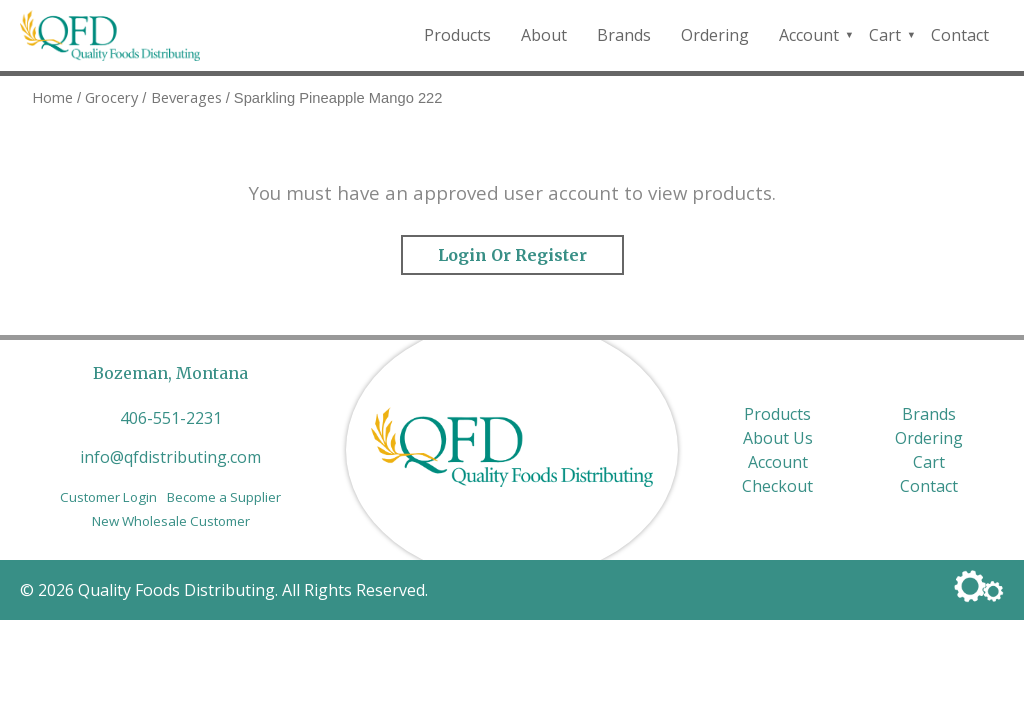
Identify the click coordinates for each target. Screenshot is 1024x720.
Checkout (777, 486)
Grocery (111, 97)
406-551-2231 (171, 418)
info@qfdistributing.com (170, 457)
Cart (885, 35)
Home (52, 97)
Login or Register (512, 255)
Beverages (186, 97)
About (544, 35)
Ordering (715, 35)
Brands (624, 35)
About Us (778, 438)
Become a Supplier (224, 497)
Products (457, 35)
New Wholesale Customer (171, 521)
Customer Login (108, 497)
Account (809, 35)
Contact (960, 35)
